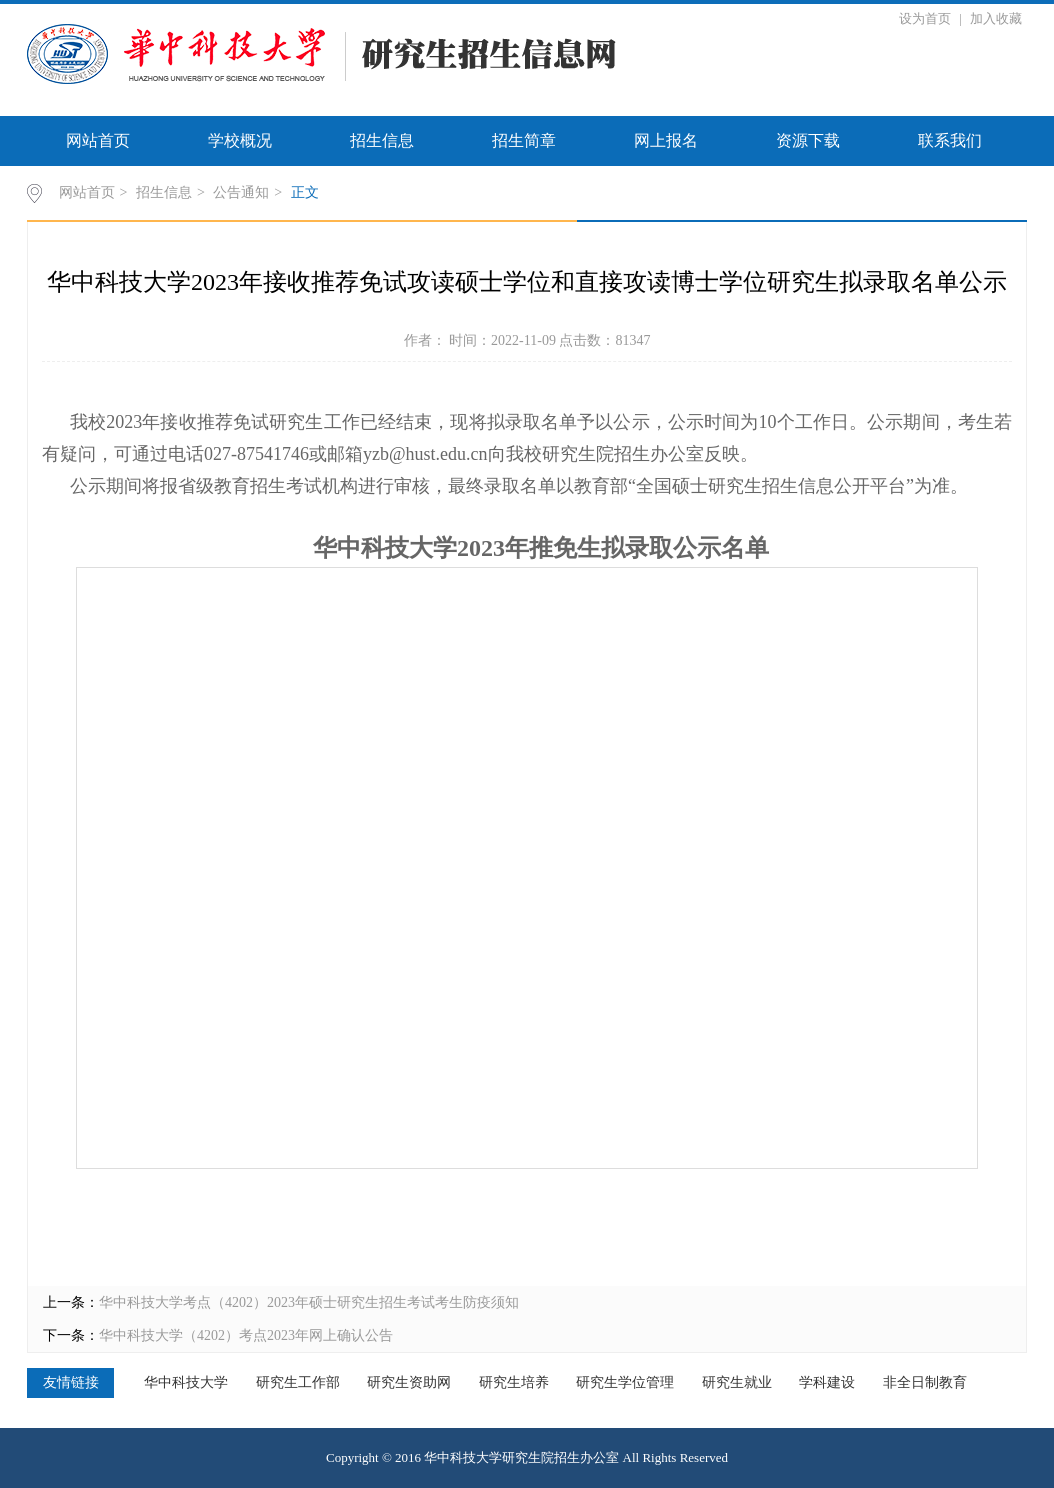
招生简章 (524, 140)
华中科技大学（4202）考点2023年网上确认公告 (246, 1335)
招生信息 (382, 140)
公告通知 (241, 192)
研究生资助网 (409, 1382)
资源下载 (808, 140)
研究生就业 (737, 1382)
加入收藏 (996, 18)
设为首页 (926, 18)
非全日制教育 (925, 1382)
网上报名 (666, 140)
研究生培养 (514, 1382)
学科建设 (827, 1382)
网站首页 (98, 140)
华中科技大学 (186, 1382)
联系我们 (950, 140)
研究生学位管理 (625, 1382)
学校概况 (240, 140)
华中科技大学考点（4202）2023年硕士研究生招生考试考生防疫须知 (309, 1302)
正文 (305, 192)
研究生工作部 (298, 1382)
